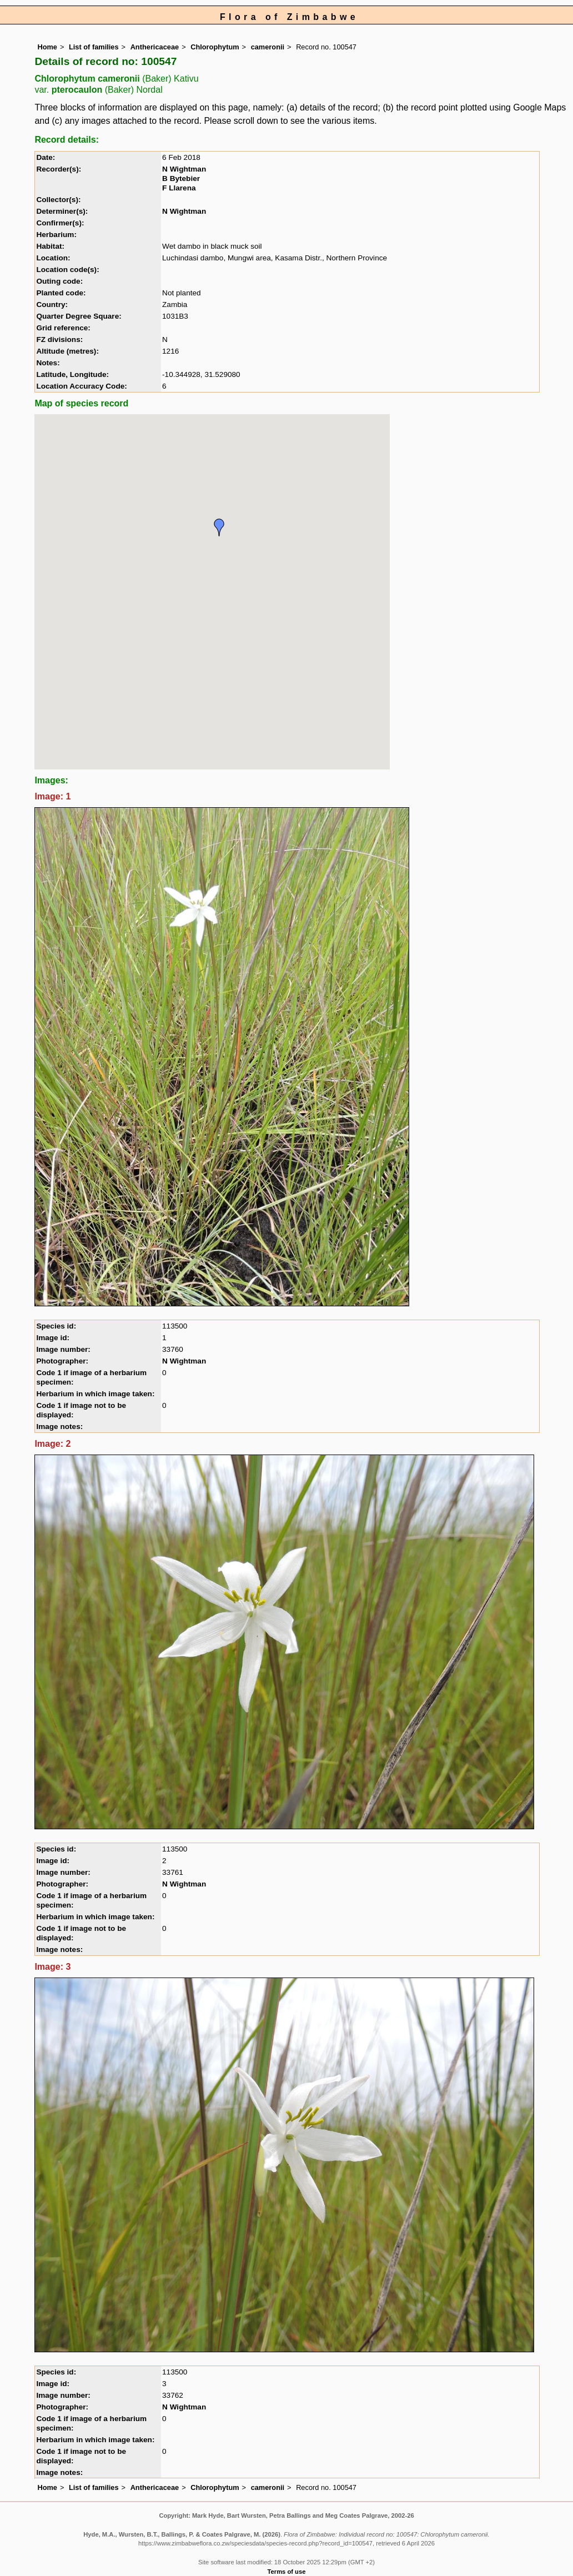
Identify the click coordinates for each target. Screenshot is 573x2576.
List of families (94, 47)
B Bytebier (181, 178)
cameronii (267, 47)
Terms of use (287, 2571)
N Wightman (184, 169)
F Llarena (178, 188)
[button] (219, 527)
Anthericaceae (154, 47)
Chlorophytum (214, 47)
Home (47, 47)
